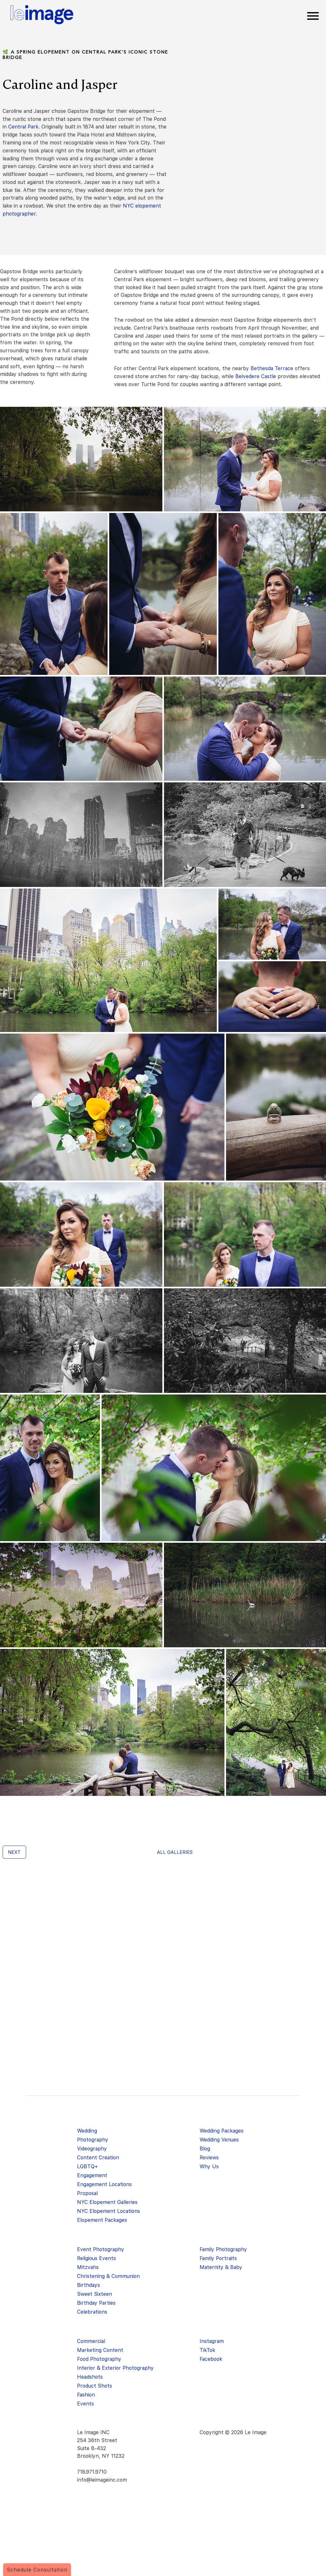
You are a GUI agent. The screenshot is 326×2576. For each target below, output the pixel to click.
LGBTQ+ (87, 2166)
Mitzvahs (88, 2267)
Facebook (211, 2359)
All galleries (175, 1852)
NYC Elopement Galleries (107, 2202)
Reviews (209, 2158)
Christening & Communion (108, 2276)
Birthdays (88, 2285)
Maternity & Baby (221, 2267)
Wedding (87, 2131)
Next (14, 1852)
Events (85, 2404)
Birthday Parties (96, 2303)
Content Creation (98, 2158)
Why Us (209, 2166)
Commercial (91, 2341)
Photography (92, 2140)
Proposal (87, 2193)
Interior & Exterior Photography (115, 2368)
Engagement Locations (104, 2184)
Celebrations (92, 2312)
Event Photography (100, 2249)
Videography (92, 2149)
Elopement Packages (102, 2220)
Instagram (212, 2341)
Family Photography (223, 2249)
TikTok (207, 2350)
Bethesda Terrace (272, 368)
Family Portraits (218, 2258)
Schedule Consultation (37, 2570)
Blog (205, 2149)
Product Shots (94, 2386)
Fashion (86, 2395)
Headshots (90, 2377)
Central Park (23, 127)
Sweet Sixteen (94, 2294)
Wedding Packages (222, 2131)
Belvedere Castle (255, 376)
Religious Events (96, 2258)
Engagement (92, 2175)
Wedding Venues (219, 2140)
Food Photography (99, 2359)
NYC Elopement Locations (108, 2211)
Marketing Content (100, 2350)
